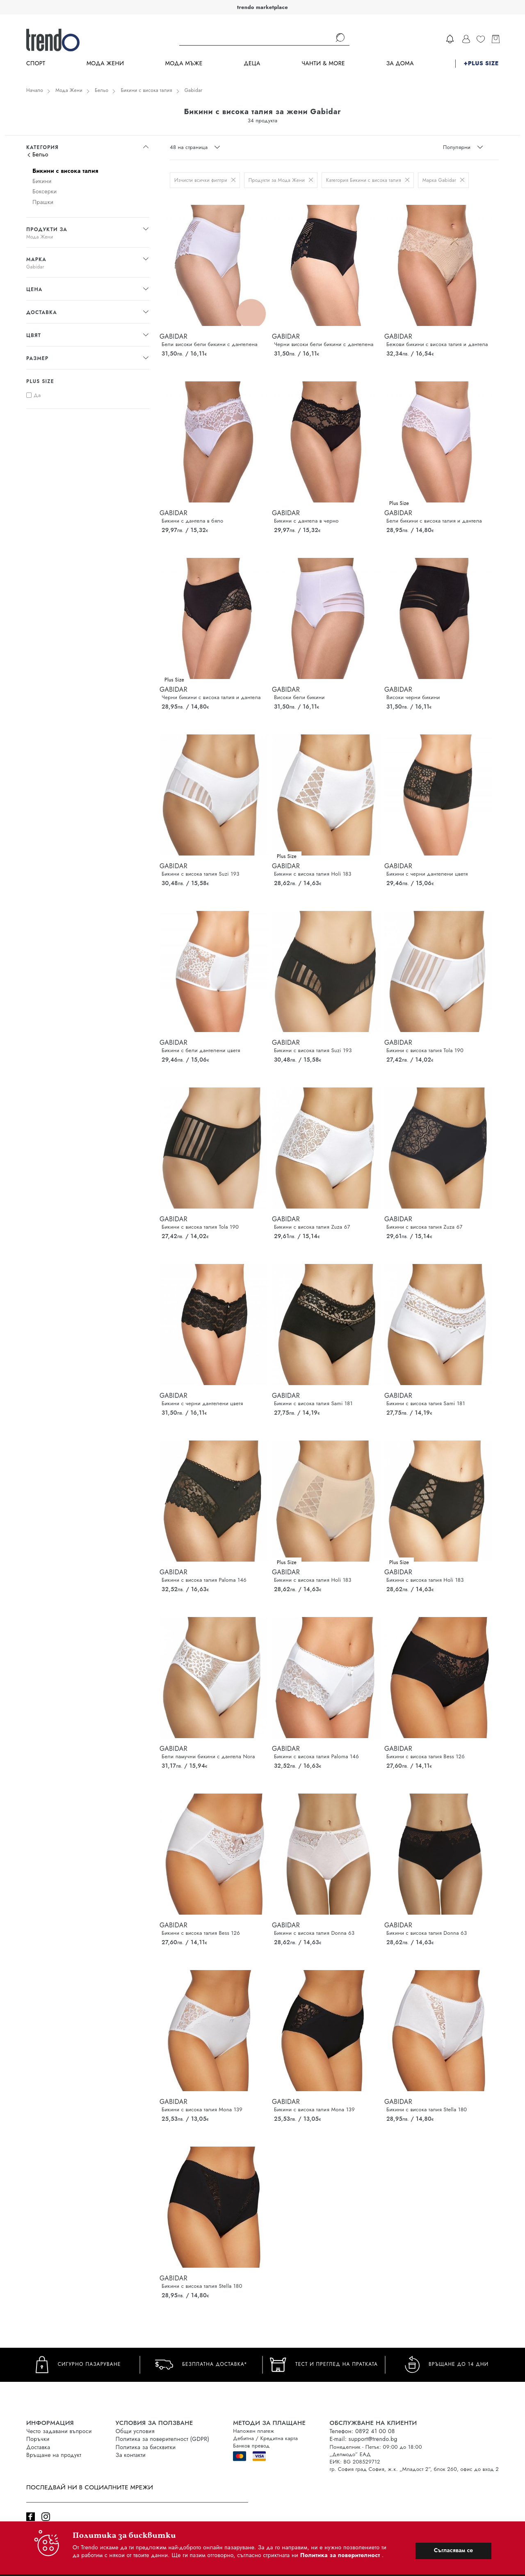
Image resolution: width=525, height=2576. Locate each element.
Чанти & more (323, 63)
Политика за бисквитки (146, 2447)
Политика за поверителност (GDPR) (162, 2439)
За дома (400, 63)
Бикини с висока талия (146, 90)
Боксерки (44, 191)
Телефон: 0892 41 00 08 (362, 2431)
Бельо (101, 90)
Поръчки (38, 2439)
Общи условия (135, 2431)
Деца (252, 63)
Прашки (42, 202)
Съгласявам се (453, 2550)
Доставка (38, 2447)
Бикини (42, 181)
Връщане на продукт (53, 2455)
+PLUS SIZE (481, 63)
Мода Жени (105, 63)
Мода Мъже (184, 63)
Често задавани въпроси (59, 2431)
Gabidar (194, 90)
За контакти (131, 2455)
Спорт (35, 63)
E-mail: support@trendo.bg (363, 2439)
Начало (34, 90)
